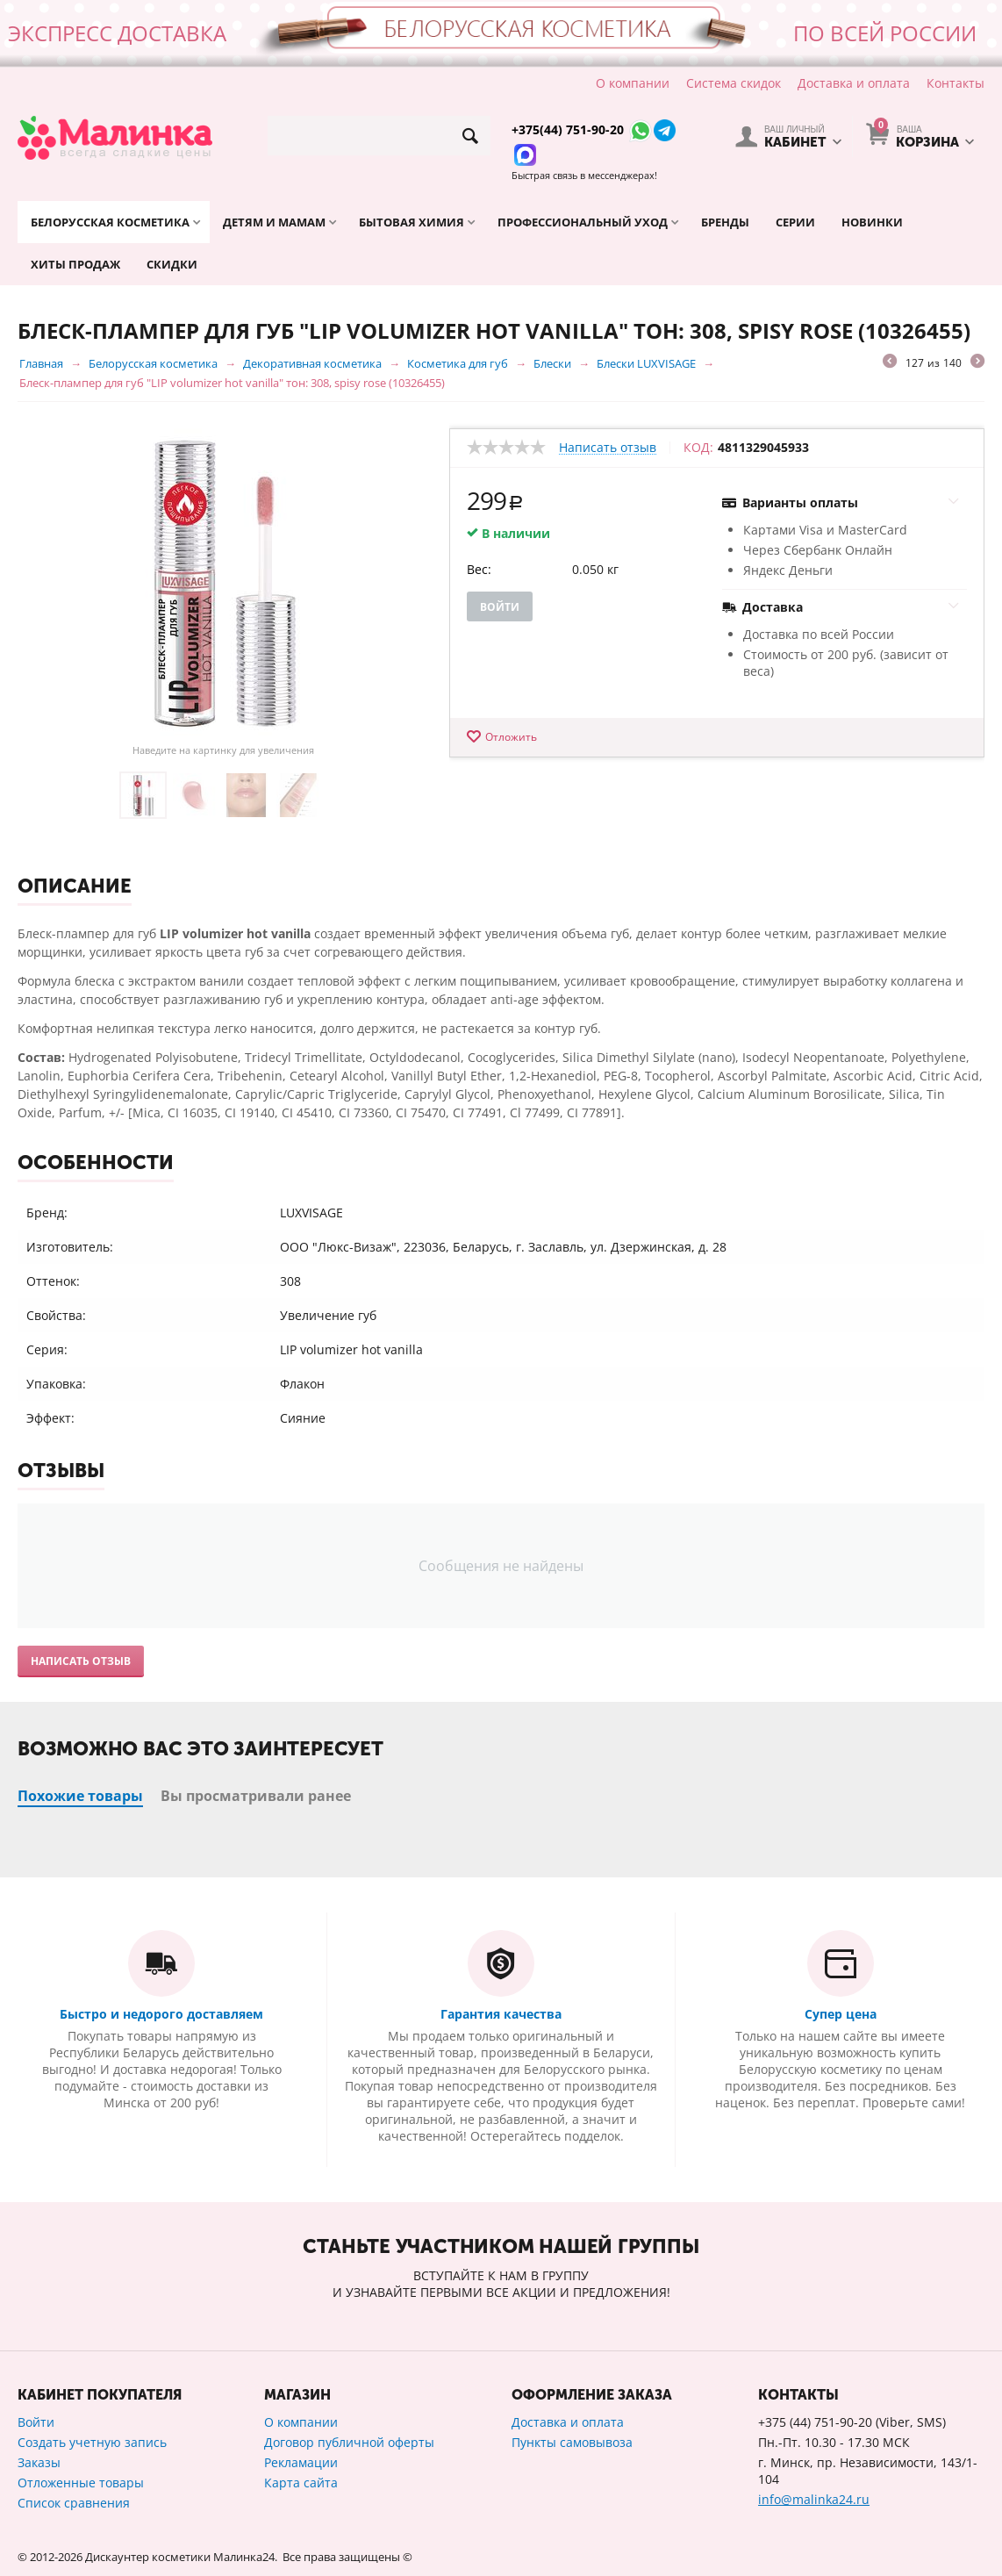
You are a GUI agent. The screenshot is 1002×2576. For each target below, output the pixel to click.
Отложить (511, 736)
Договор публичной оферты (349, 2442)
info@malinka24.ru (814, 2499)
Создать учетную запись (92, 2442)
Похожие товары (80, 1795)
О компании (632, 83)
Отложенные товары (81, 2482)
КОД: (698, 447)
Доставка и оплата (854, 83)
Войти (499, 606)
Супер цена (841, 2014)
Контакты (955, 83)
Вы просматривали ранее (256, 1795)
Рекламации (301, 2462)
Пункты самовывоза (572, 2442)
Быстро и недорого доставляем (161, 2014)
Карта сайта (301, 2482)
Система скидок (733, 83)
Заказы (39, 2462)
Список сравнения (74, 2502)
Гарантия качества (501, 2014)
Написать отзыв (607, 448)
